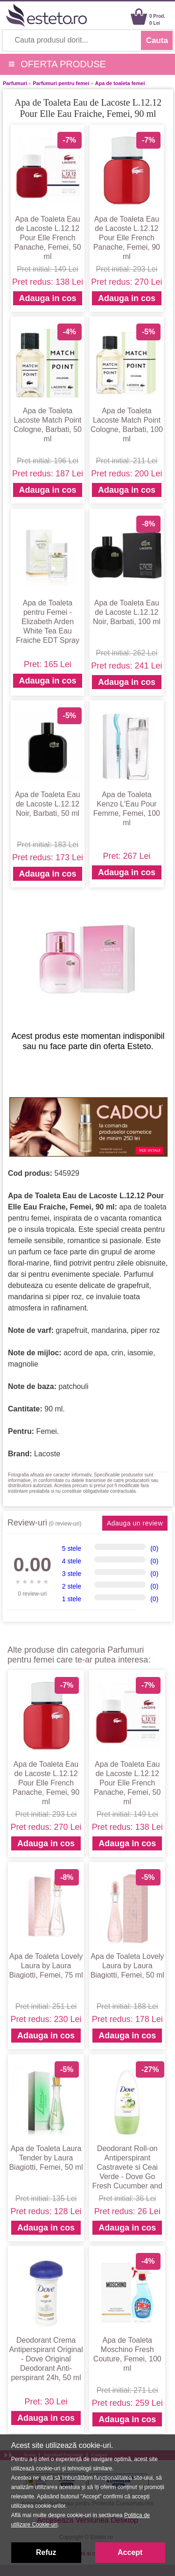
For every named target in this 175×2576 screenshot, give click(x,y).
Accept (130, 2552)
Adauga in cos (47, 298)
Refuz (46, 2552)
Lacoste (47, 1454)
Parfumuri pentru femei (61, 83)
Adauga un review (135, 1523)
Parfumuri (15, 83)
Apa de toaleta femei (120, 83)
